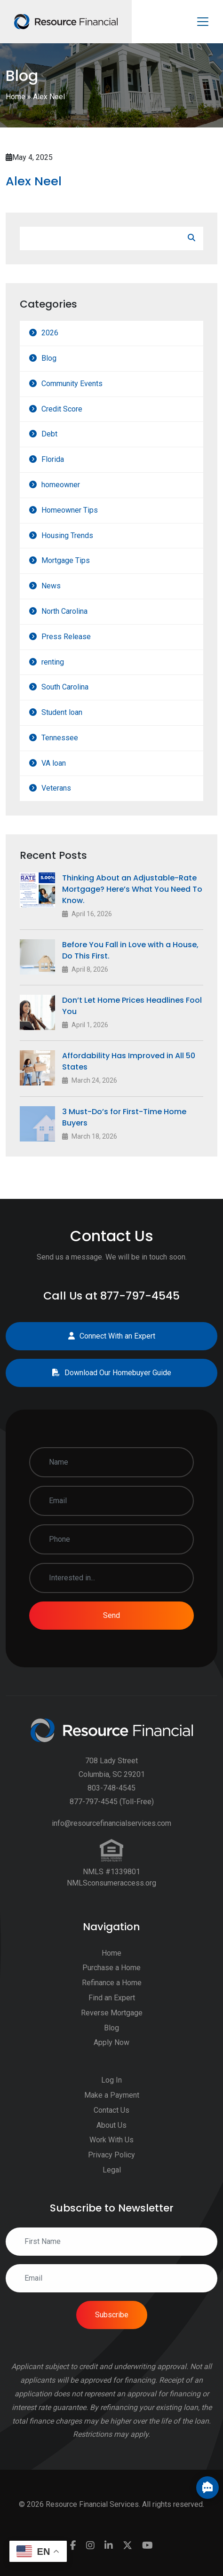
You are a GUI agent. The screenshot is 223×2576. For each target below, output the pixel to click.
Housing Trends (67, 535)
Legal (112, 2176)
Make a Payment (111, 2101)
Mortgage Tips (65, 560)
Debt (49, 433)
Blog (48, 358)
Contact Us (111, 2115)
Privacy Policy (111, 2160)
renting (52, 662)
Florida (52, 459)
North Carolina (64, 611)
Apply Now (111, 2048)
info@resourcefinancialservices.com (111, 1829)
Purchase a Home (111, 1973)
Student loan (61, 712)
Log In (111, 2086)
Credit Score (61, 408)
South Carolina (64, 686)
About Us (111, 2130)
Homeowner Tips (69, 510)
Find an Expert (111, 2003)
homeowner (60, 484)
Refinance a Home (112, 1988)
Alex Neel (34, 181)
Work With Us (111, 2145)
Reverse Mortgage (112, 2018)
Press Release (66, 636)
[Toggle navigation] (202, 21)
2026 (49, 332)
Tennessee (59, 737)
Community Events (72, 383)
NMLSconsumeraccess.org (111, 1889)
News (51, 585)
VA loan (53, 763)
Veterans (56, 788)
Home (15, 96)
